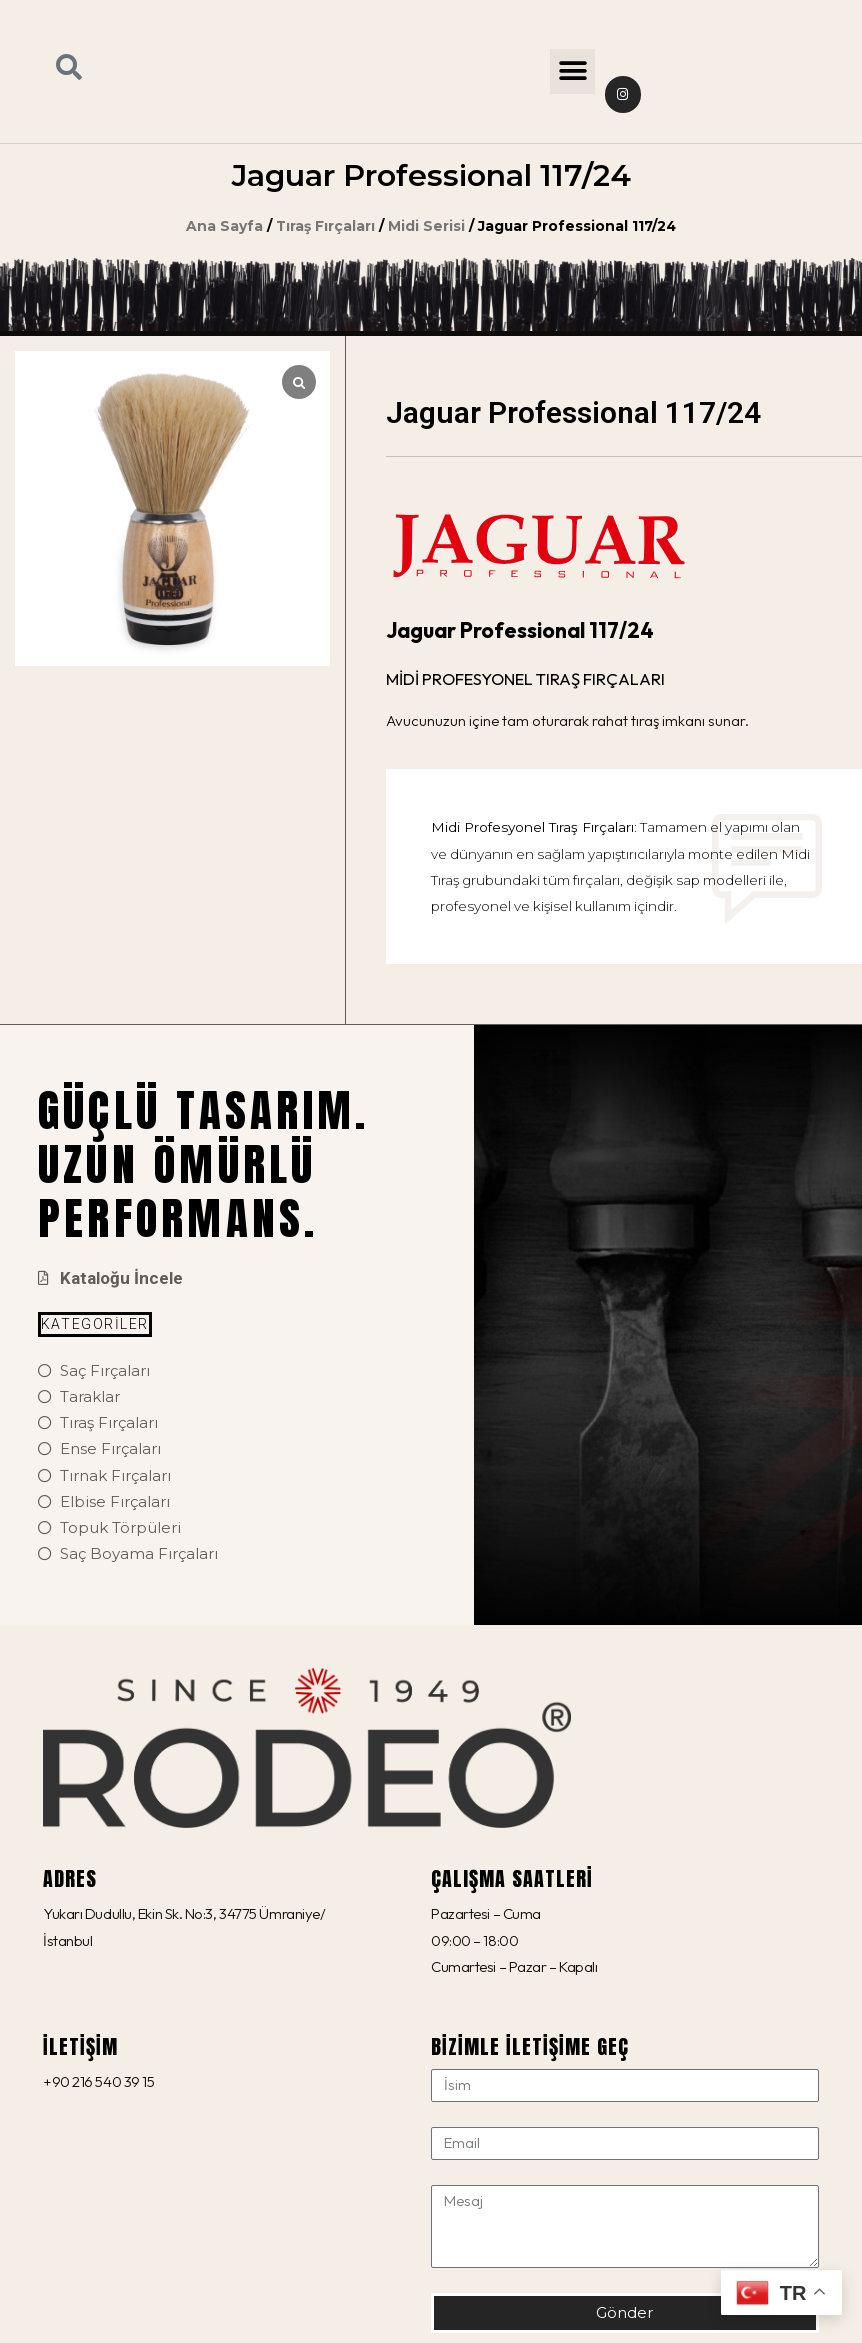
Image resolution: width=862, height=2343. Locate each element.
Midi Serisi (426, 226)
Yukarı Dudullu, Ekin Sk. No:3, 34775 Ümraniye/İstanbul (184, 1926)
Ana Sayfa (224, 226)
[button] (572, 71)
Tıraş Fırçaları (325, 226)
